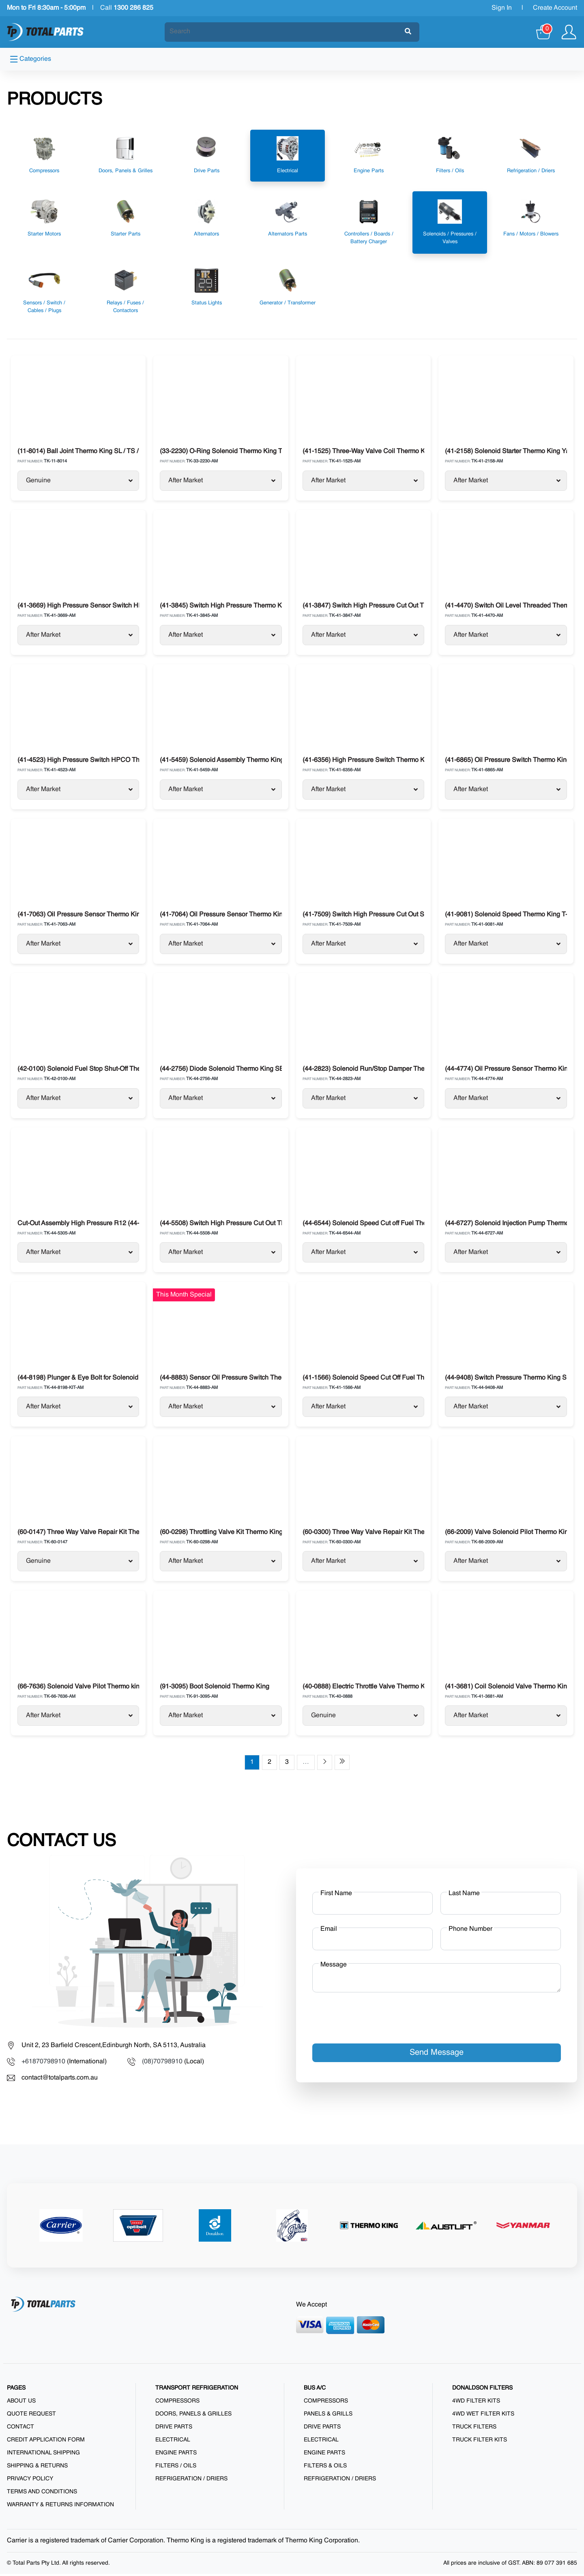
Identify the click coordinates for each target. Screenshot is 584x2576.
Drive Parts (173, 2429)
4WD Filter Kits (476, 2403)
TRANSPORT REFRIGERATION (196, 2390)
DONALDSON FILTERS (482, 2390)
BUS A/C (315, 2390)
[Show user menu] (568, 32)
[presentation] (374, 2017)
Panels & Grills (328, 2416)
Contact (20, 2429)
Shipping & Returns (37, 2468)
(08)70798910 (162, 2063)
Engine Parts (176, 2455)
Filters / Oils (175, 2468)
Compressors (177, 2403)
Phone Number (470, 1931)
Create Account (555, 8)
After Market (221, 480)
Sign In (502, 8)
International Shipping (43, 2455)
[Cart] (544, 32)
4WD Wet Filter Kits (483, 2416)
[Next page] (324, 1764)
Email (328, 1931)
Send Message (437, 2055)
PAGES (16, 2390)
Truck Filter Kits (479, 2442)
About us (21, 2403)
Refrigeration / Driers (191, 2481)
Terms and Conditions (42, 2494)
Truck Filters (474, 2429)
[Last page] (342, 1764)
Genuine (79, 480)
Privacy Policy (30, 2481)
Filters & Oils (325, 2468)
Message (333, 1967)
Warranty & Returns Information (60, 2507)
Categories (30, 59)
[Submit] (408, 32)
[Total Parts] (45, 32)
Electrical (172, 2442)
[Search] (285, 31)
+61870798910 (43, 2063)
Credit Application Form (46, 2442)
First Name (336, 1895)
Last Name (464, 1895)
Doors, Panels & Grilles (193, 2416)
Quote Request (31, 2416)
